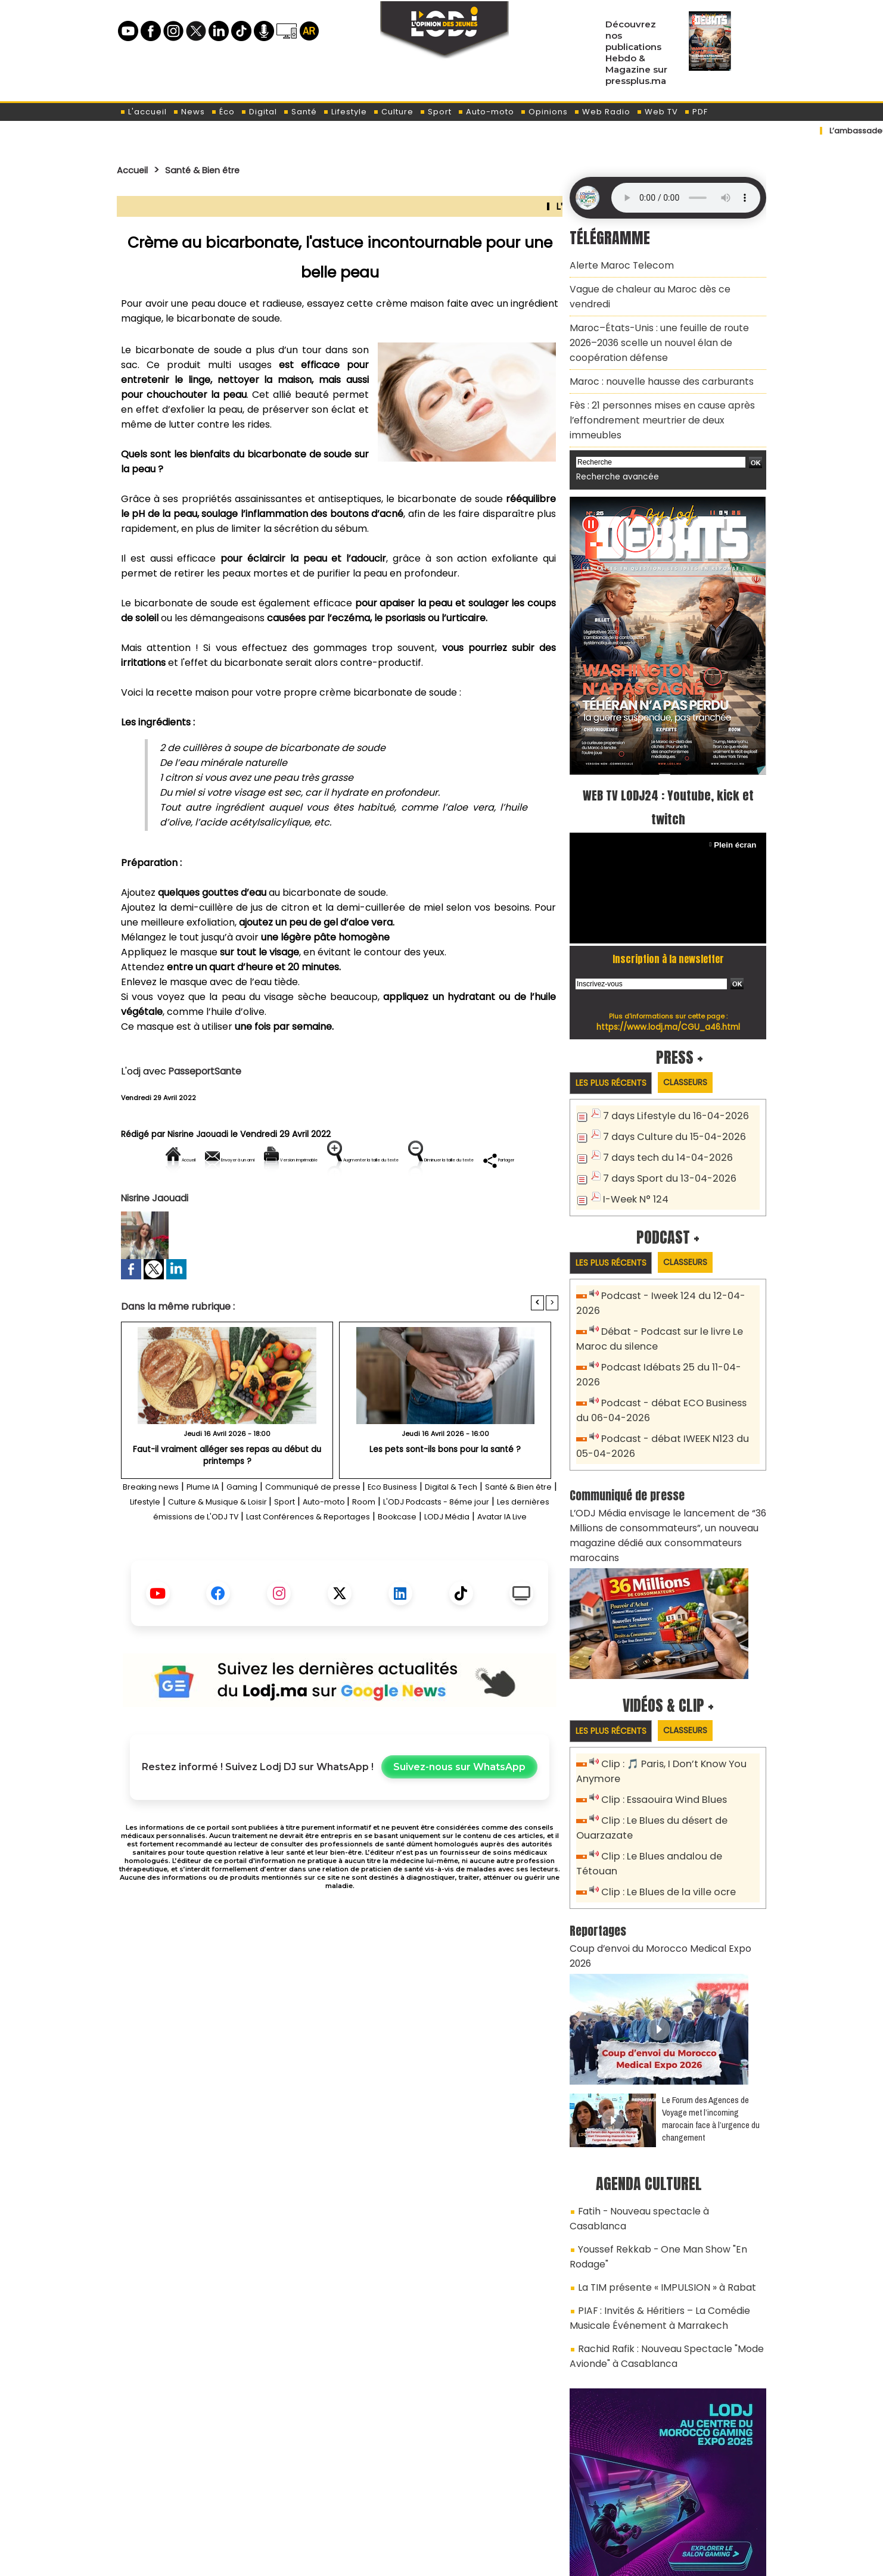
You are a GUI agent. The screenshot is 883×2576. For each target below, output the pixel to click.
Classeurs (698, 1032)
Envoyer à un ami (232, 1160)
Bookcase (276, 1572)
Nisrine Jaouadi (198, 1134)
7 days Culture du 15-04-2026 (668, 1086)
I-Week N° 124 (633, 1145)
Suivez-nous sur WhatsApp (459, 1823)
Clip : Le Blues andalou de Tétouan (677, 1751)
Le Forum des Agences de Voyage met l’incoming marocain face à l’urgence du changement (711, 1979)
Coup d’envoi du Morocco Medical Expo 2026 (662, 1825)
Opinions (544, 111)
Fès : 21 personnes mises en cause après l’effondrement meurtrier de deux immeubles (665, 381)
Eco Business (444, 1527)
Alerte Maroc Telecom (616, 264)
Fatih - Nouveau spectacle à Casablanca (663, 2070)
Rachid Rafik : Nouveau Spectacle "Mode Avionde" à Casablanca (657, 2185)
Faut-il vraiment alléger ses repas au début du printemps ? (227, 1495)
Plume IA (223, 1527)
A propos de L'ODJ (201, 2493)
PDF (696, 111)
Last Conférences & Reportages (481, 1557)
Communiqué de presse (353, 1527)
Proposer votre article (360, 2493)
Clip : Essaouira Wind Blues (658, 1698)
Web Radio (602, 111)
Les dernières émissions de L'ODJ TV (315, 1557)
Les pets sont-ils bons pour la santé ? (445, 1490)
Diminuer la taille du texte (309, 1200)
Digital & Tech (514, 1527)
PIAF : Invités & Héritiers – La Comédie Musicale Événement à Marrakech (651, 2151)
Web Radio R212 (685, 2497)
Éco (223, 111)
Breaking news (161, 1527)
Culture (393, 111)
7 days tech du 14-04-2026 (662, 1105)
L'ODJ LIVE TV (519, 2493)
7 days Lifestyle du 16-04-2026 (669, 1066)
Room (501, 1542)
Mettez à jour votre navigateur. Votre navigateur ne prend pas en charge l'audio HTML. (685, 198)
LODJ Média (333, 1572)
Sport (435, 111)
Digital (259, 111)
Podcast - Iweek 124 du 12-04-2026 (677, 1242)
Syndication (471, 2554)
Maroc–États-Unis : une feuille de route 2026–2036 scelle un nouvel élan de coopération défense (665, 319)
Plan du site (411, 2554)
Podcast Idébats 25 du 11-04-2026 (676, 1295)
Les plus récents (615, 1032)
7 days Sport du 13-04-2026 (664, 1125)
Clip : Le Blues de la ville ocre (663, 1770)
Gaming (269, 1527)
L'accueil (143, 111)
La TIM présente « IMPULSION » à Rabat (656, 2124)
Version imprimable (344, 1160)
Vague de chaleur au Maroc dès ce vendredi (662, 285)
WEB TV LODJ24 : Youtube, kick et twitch (668, 756)
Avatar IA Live (400, 1572)
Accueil (135, 170)
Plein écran (737, 794)
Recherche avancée (612, 427)
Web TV (657, 111)
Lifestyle (345, 111)
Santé (300, 111)
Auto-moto (486, 111)
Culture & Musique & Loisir (326, 1542)
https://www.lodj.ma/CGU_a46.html (668, 976)
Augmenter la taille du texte (482, 1160)
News (189, 111)
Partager (416, 1200)
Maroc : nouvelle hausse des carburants (652, 353)
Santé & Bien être (216, 170)
